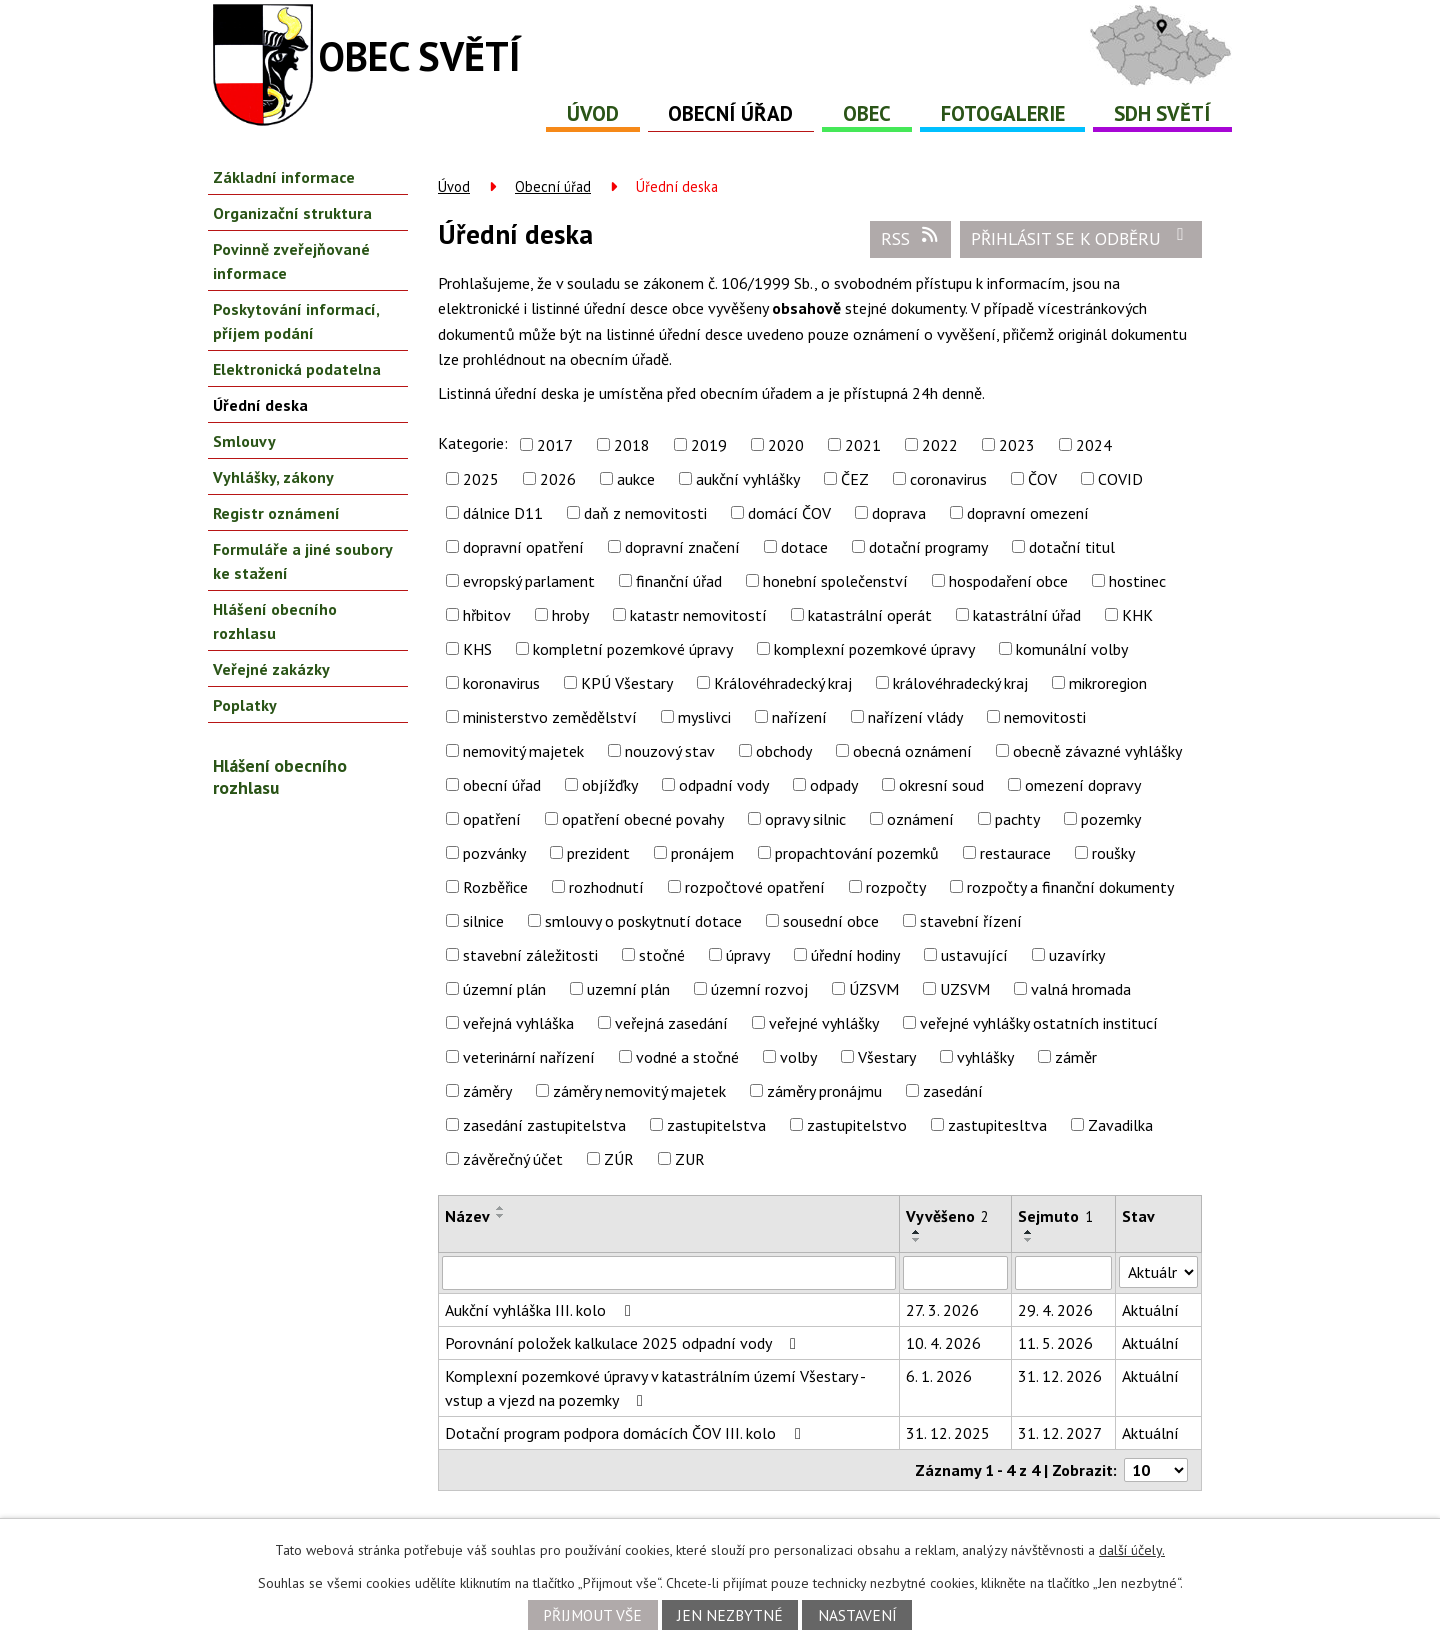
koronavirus (501, 683)
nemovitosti (1045, 717)
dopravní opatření (523, 547)
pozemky (1111, 819)
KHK (1137, 615)
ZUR (690, 1159)
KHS (477, 649)
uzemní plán (628, 989)
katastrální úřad (1027, 615)
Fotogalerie (1003, 113)
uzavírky (1077, 955)
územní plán (504, 989)
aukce (636, 479)
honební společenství (835, 581)
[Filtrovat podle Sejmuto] (1063, 1273)
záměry (487, 1091)
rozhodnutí (606, 887)
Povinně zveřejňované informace (291, 261)
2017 (555, 445)
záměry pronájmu (824, 1091)
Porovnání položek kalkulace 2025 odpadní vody (624, 1343)
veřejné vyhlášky (824, 1023)
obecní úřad (502, 785)
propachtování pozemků (857, 853)
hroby (570, 615)
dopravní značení (682, 547)
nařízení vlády (915, 717)
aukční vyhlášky (748, 479)
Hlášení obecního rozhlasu (275, 621)
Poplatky (245, 705)
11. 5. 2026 (1055, 1343)
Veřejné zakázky (271, 669)
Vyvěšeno (947, 1216)
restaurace (1015, 853)
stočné (662, 955)
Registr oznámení (276, 513)
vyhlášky (985, 1057)
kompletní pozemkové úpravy (633, 649)
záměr (1076, 1057)
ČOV (1042, 479)
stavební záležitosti (530, 955)
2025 (481, 479)
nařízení (799, 717)
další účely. (1132, 1550)
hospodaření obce (1008, 581)
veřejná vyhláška (518, 1023)
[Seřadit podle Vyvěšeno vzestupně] (917, 1232)
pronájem (702, 853)
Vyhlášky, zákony (273, 477)
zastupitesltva (997, 1125)
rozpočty (896, 887)
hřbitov (487, 615)
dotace (804, 547)
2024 (1094, 445)
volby (798, 1057)
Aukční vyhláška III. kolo (541, 1310)
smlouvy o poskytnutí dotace (643, 921)
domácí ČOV (789, 513)
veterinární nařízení (529, 1057)
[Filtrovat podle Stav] (1158, 1272)
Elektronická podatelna (297, 369)
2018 (632, 445)
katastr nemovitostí (698, 615)
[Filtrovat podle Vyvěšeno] (955, 1273)
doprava (899, 513)
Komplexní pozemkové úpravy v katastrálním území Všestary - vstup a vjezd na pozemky (655, 1388)
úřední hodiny (855, 955)
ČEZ (855, 479)
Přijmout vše (592, 1615)
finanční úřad (679, 581)
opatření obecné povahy (643, 819)
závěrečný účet (513, 1159)
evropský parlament (529, 581)
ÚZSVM (874, 989)
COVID (1120, 479)
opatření (492, 819)
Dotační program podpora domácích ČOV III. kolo (626, 1433)
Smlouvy (244, 441)
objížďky (610, 785)
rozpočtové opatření (755, 887)
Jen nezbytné (730, 1615)
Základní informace (284, 177)
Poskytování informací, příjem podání (296, 321)
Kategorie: (473, 443)
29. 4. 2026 (1055, 1310)
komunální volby (1072, 649)
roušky (1113, 853)
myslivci (704, 717)
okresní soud (941, 785)
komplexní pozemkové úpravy (874, 649)
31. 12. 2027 (1060, 1433)
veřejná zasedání (671, 1023)
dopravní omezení (1028, 513)
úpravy (748, 955)
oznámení (920, 819)
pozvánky (494, 853)
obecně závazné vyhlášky (1097, 751)
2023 (1017, 445)
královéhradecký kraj (960, 683)
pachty (1017, 819)
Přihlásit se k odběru (1081, 238)
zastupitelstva (716, 1125)
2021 (863, 445)
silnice (483, 921)
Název (467, 1216)
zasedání (953, 1091)
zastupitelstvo (857, 1125)
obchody (784, 751)
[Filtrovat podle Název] (669, 1273)
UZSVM (965, 989)
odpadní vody (724, 785)
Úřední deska (260, 405)
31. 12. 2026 (1060, 1376)
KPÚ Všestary (627, 683)
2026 (558, 479)
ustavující (974, 955)
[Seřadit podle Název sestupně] (501, 1216)
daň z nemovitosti (645, 513)
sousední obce (831, 921)
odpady (834, 785)
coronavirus (948, 479)
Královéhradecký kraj (783, 683)
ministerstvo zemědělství (550, 717)
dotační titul (1072, 547)
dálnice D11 (503, 513)
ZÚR (619, 1159)
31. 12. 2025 (948, 1433)
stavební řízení (971, 921)
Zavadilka (1120, 1125)
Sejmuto (1055, 1216)
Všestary (887, 1057)
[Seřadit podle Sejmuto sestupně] (1029, 1240)
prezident (598, 853)
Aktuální (1150, 1310)
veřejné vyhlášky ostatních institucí (1039, 1023)
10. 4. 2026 (943, 1343)
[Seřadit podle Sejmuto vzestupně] (1029, 1232)
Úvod (593, 113)
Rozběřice (495, 887)
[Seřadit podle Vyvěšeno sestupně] (917, 1240)
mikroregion (1108, 683)
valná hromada (1081, 989)
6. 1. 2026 (939, 1376)
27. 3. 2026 (942, 1310)
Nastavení (857, 1615)
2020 (786, 445)
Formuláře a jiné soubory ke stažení (302, 561)
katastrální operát (870, 615)
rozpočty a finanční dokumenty (1070, 887)
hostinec (1137, 581)
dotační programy (928, 547)
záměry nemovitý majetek (639, 1091)
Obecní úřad (730, 113)
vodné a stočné (687, 1057)
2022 (940, 445)
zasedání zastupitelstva (544, 1125)
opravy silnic (805, 819)
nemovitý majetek (523, 751)
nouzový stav (670, 751)
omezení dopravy (1083, 785)
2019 (709, 445)
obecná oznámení (912, 751)
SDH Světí (1162, 113)
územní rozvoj (759, 989)
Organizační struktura (292, 213)
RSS (911, 238)
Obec (867, 113)
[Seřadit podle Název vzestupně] (501, 1208)
